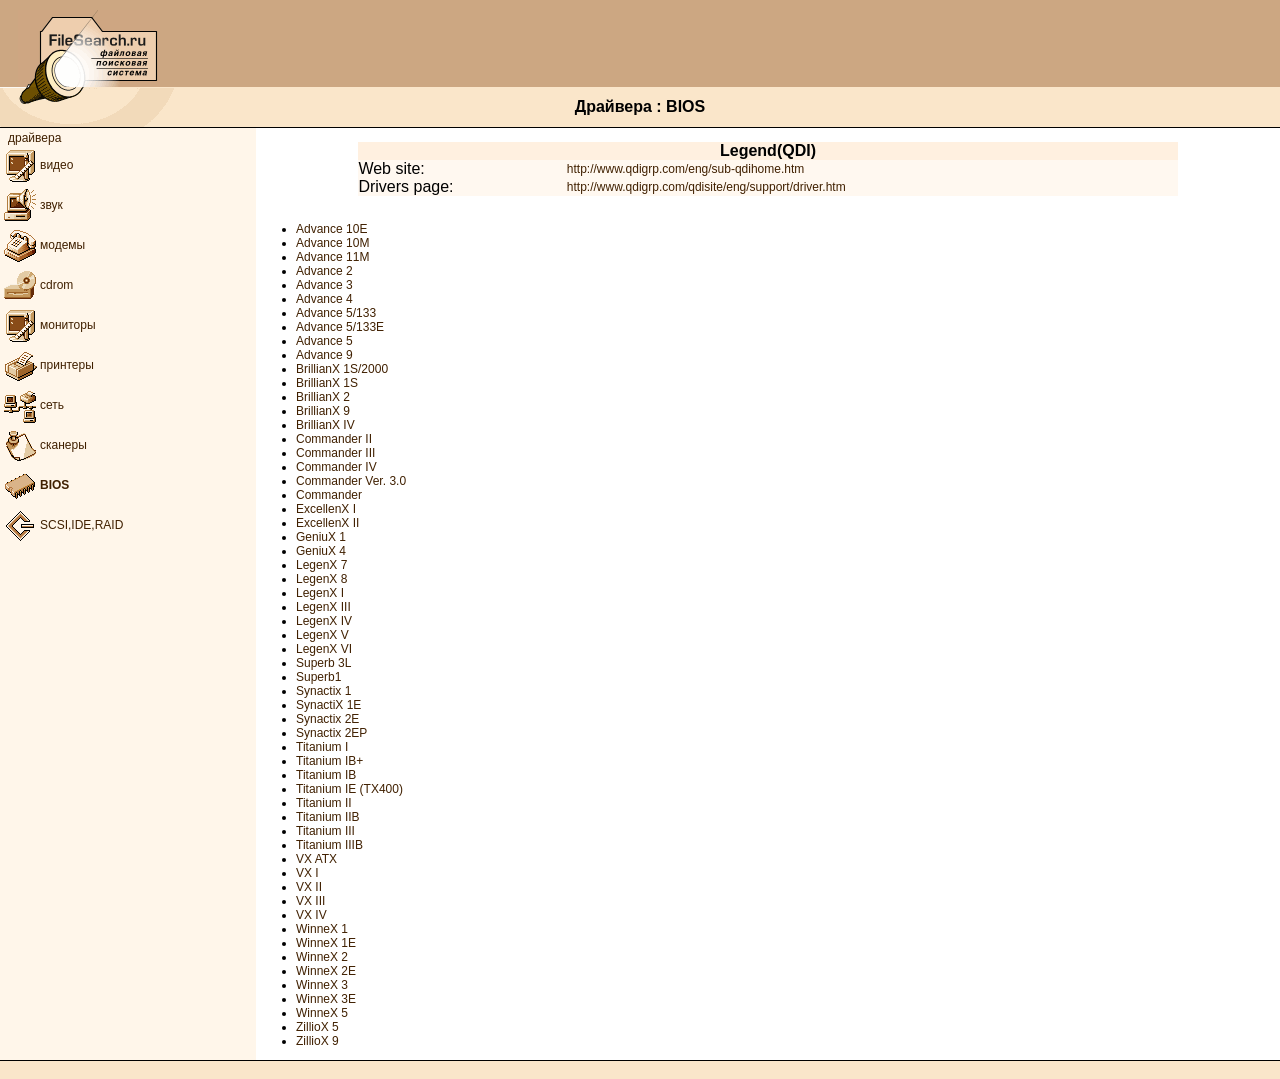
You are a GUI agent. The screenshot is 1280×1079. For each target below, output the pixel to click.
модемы (42, 245)
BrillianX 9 (323, 411)
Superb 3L (323, 663)
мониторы (48, 325)
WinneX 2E (326, 971)
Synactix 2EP (331, 733)
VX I (307, 873)
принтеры (47, 365)
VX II (309, 887)
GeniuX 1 (321, 537)
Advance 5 (324, 341)
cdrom (36, 285)
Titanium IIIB (329, 845)
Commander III (335, 453)
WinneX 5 (322, 1013)
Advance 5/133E (340, 327)
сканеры (43, 445)
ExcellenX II (327, 523)
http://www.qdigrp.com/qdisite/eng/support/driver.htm (706, 187)
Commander (329, 495)
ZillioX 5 (317, 1027)
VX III (310, 901)
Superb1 (318, 677)
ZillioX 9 (317, 1041)
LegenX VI (324, 649)
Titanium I (322, 747)
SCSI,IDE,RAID (61, 525)
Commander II (334, 439)
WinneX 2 (322, 957)
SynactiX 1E (328, 705)
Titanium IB (326, 775)
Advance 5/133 (336, 313)
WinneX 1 (322, 929)
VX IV (311, 915)
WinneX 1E (326, 943)
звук (31, 205)
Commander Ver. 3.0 (351, 481)
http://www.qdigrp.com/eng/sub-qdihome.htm (685, 169)
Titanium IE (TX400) (349, 789)
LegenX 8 (321, 579)
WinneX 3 (322, 985)
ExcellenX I (326, 509)
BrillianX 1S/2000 (342, 369)
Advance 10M (332, 243)
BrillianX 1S (327, 383)
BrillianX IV (325, 425)
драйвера (34, 138)
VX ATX (316, 859)
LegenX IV (324, 621)
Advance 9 (324, 355)
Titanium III (325, 831)
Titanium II (324, 803)
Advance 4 (324, 299)
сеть (32, 405)
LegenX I (320, 593)
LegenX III (323, 607)
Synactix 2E (327, 719)
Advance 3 (324, 285)
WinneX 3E (326, 999)
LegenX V (322, 635)
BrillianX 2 (323, 397)
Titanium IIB (328, 817)
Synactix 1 (323, 691)
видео (36, 165)
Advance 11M (332, 257)
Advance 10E (331, 229)
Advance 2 (324, 271)
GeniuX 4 (321, 551)
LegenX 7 (321, 565)
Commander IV (336, 467)
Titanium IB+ (329, 761)
